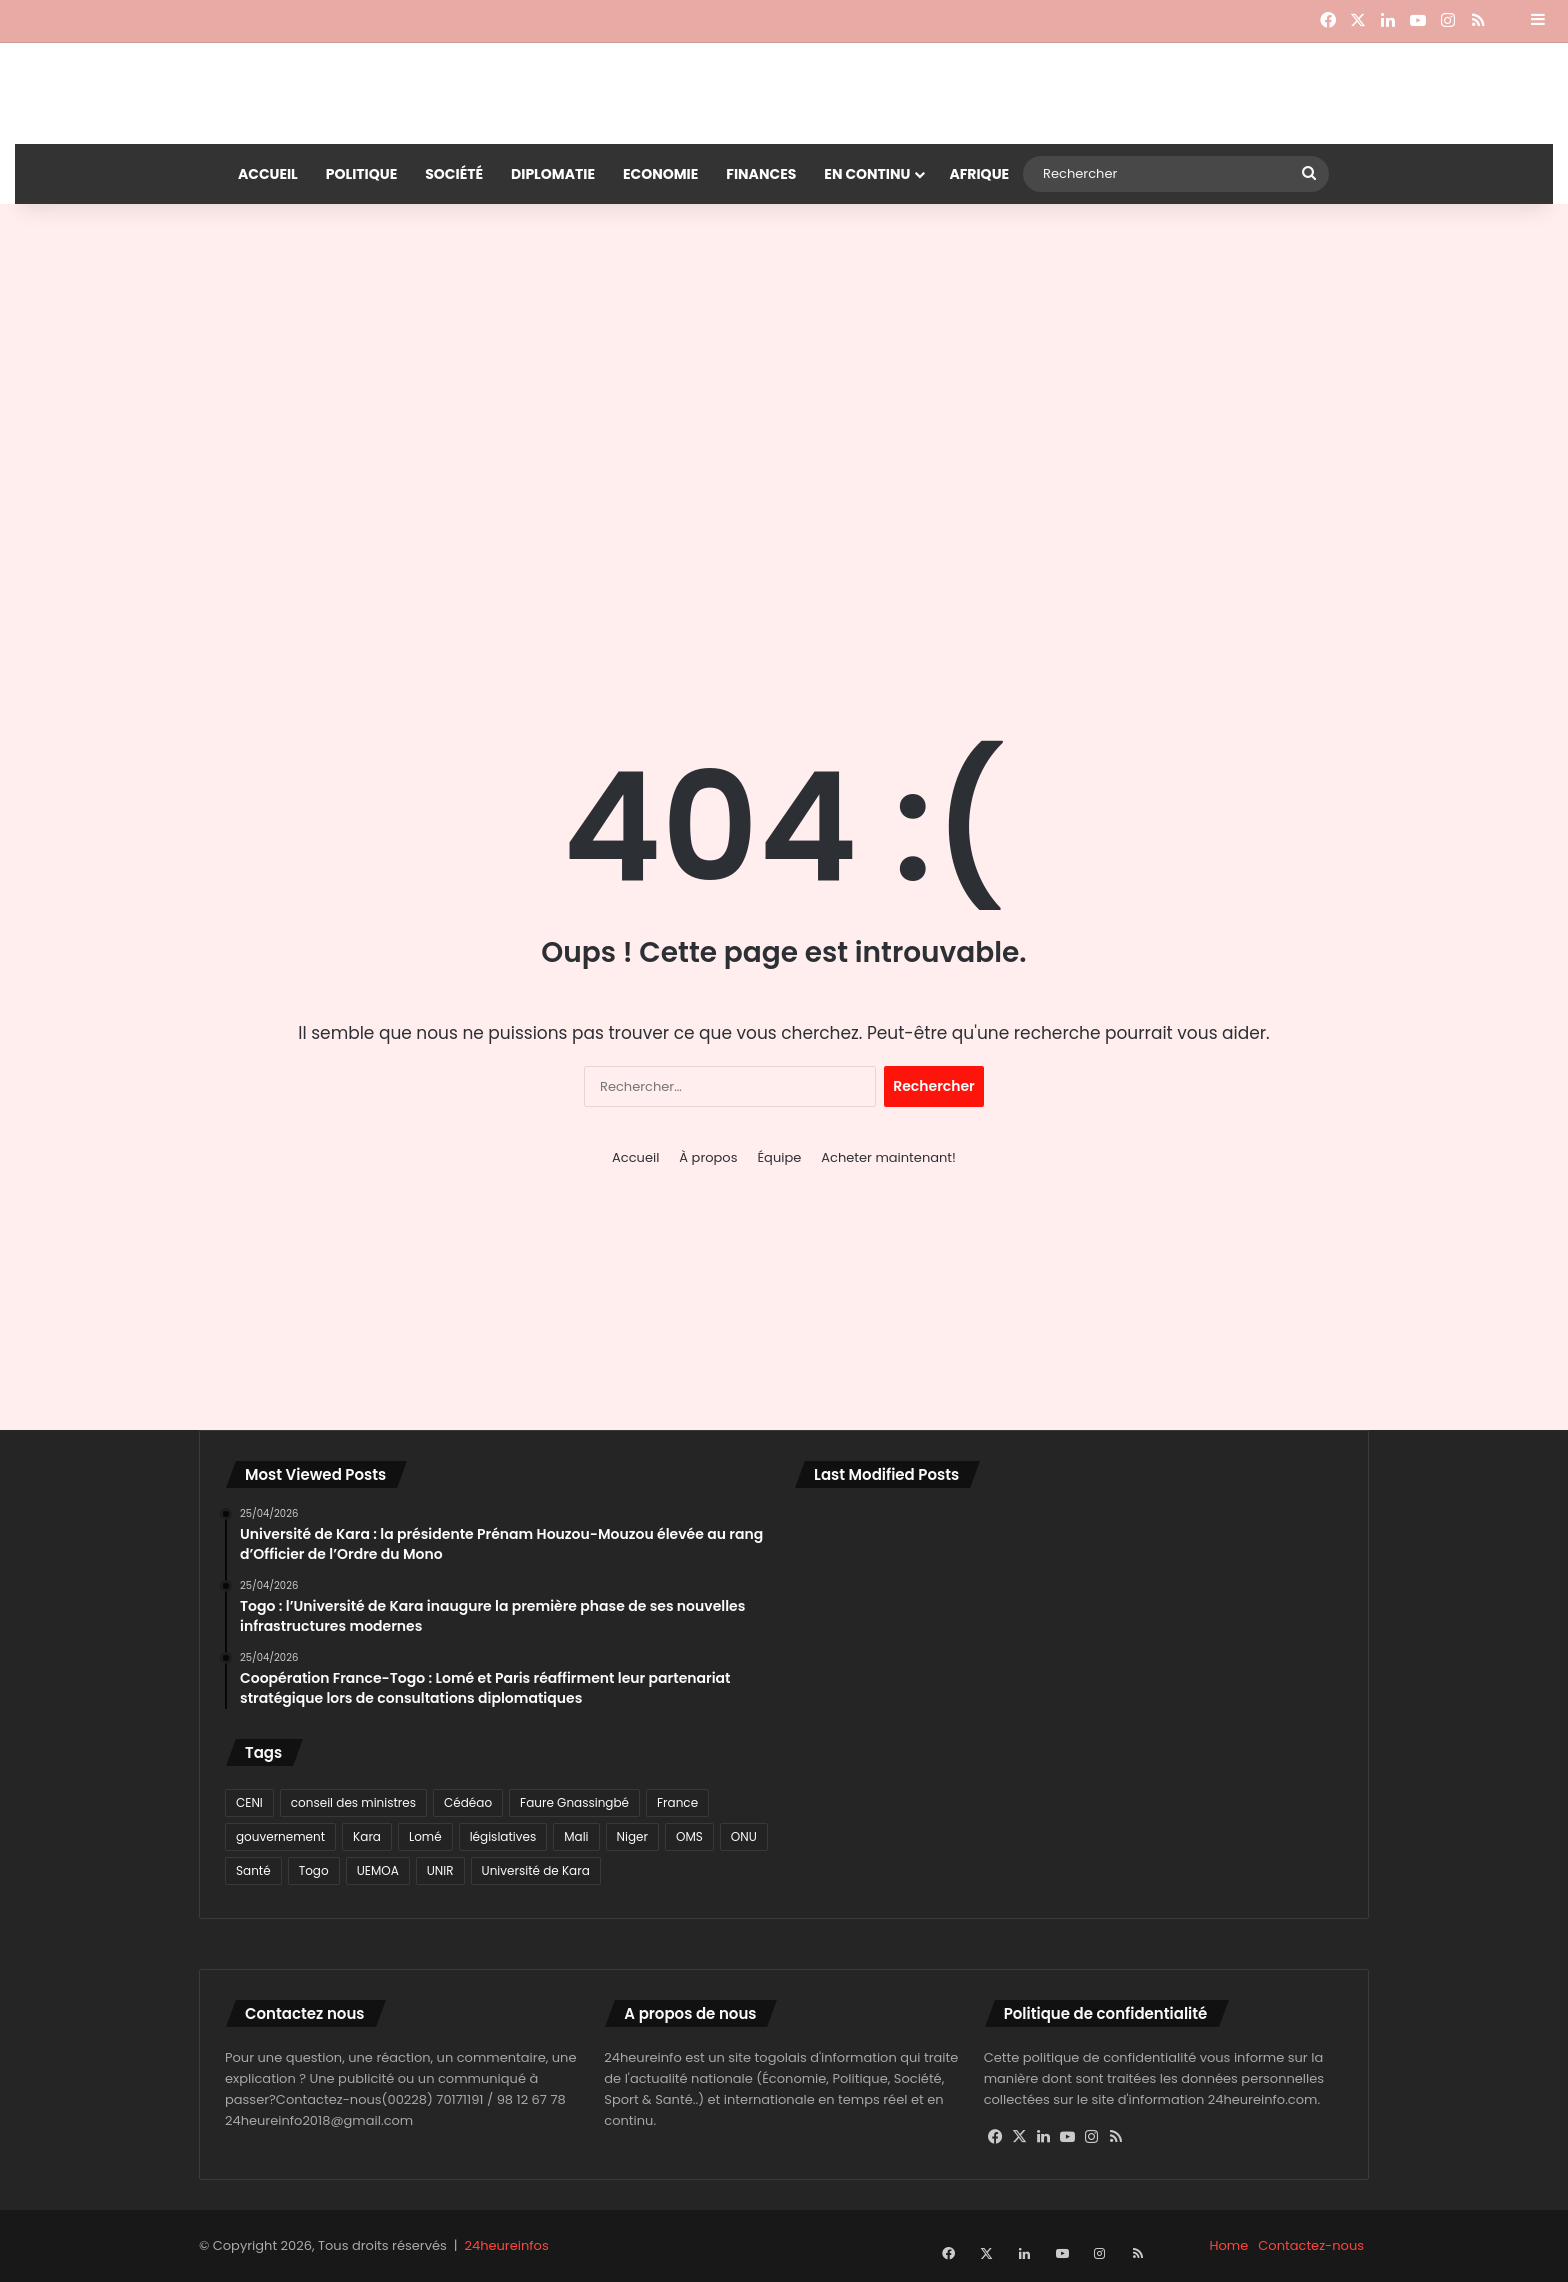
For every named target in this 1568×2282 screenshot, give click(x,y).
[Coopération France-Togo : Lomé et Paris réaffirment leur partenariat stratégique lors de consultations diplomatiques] (883, 1666)
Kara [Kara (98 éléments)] (367, 1836)
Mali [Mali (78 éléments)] (576, 1836)
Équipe (779, 1157)
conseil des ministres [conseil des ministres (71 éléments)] (353, 1802)
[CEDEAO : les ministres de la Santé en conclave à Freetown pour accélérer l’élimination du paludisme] (883, 1774)
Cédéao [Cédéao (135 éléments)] (468, 1802)
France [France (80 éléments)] (677, 1802)
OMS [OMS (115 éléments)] (689, 1836)
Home (1229, 2245)
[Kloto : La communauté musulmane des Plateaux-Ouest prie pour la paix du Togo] (1254, 1774)
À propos (708, 1157)
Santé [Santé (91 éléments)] (253, 1870)
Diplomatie (553, 174)
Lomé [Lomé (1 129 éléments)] (425, 1836)
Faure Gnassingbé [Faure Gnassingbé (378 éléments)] (574, 1802)
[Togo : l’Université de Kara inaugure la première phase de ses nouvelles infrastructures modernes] (1069, 1558)
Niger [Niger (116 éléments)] (632, 1836)
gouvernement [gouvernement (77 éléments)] (280, 1836)
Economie (660, 174)
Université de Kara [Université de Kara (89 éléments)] (536, 1870)
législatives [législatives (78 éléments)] (503, 1836)
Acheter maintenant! (888, 1157)
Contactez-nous (1311, 2245)
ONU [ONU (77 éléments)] (744, 1836)
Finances (761, 174)
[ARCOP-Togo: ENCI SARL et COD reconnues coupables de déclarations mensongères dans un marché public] (1069, 1774)
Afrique (979, 174)
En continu (867, 174)
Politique (361, 174)
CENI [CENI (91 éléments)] (249, 1802)
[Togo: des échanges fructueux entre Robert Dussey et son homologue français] (1254, 1558)
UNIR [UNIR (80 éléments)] (440, 1870)
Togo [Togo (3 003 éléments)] (314, 1870)
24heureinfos (507, 2245)
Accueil (268, 174)
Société (454, 174)
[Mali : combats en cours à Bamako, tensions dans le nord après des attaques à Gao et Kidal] (1069, 1666)
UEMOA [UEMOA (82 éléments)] (378, 1870)
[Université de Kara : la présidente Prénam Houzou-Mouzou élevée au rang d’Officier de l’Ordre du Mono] (883, 1558)
